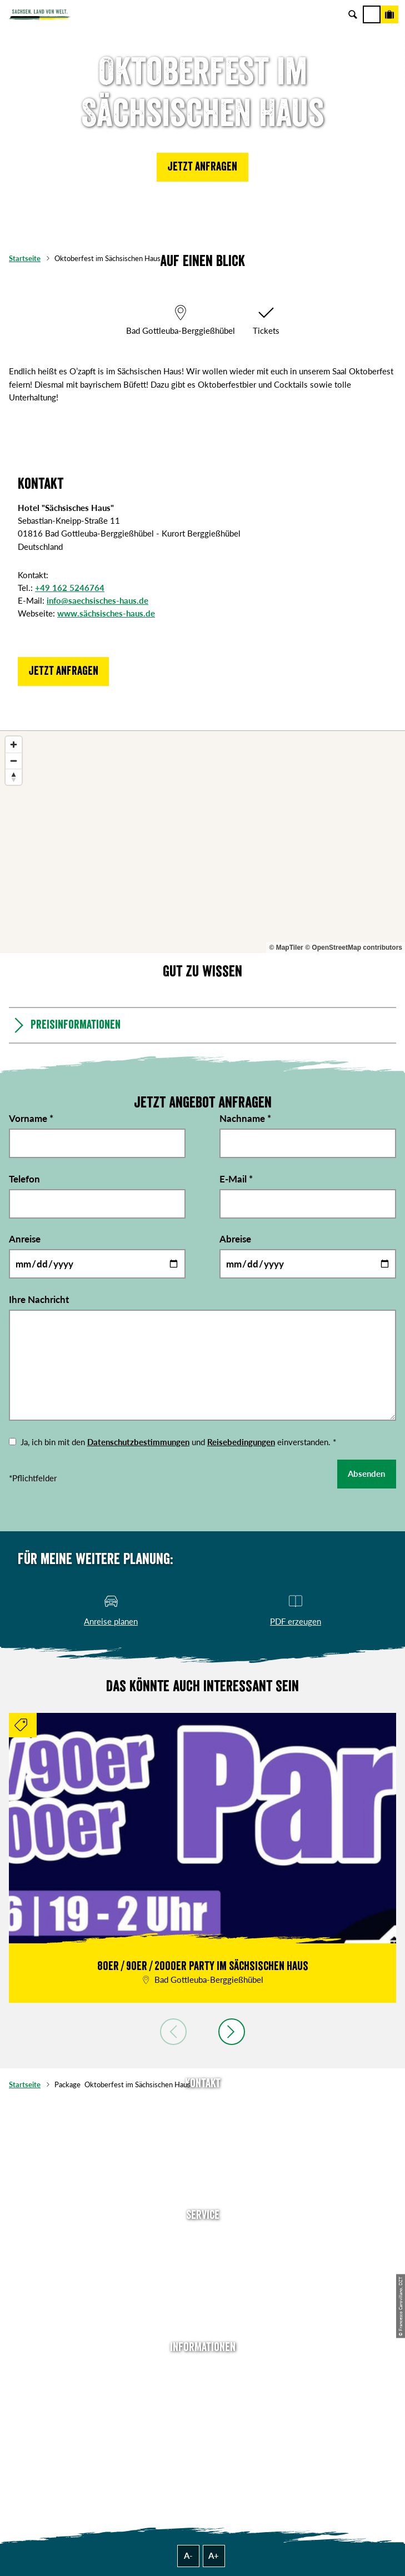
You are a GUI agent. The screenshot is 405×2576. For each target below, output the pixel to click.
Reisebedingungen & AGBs (202, 2455)
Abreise (235, 1239)
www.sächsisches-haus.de (106, 613)
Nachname (245, 1118)
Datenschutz (202, 2420)
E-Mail (236, 1179)
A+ (213, 2555)
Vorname (31, 1118)
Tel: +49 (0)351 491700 (202, 2105)
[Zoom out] (14, 761)
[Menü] (372, 14)
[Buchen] (389, 14)
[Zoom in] (14, 744)
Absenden (366, 1474)
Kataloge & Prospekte (202, 2306)
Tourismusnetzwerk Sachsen (203, 2438)
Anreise (25, 1239)
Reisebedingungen (241, 1442)
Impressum (202, 2403)
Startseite (25, 258)
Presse (202, 2271)
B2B (202, 2288)
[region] (202, 842)
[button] (202, 167)
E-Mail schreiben (202, 2122)
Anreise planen (203, 2237)
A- (188, 2555)
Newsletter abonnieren (202, 2254)
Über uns (202, 2369)
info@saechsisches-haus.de (97, 600)
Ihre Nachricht (39, 1299)
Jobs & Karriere (202, 2386)
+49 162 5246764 (69, 588)
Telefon (24, 1179)
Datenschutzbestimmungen (138, 1442)
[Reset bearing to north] (14, 777)
